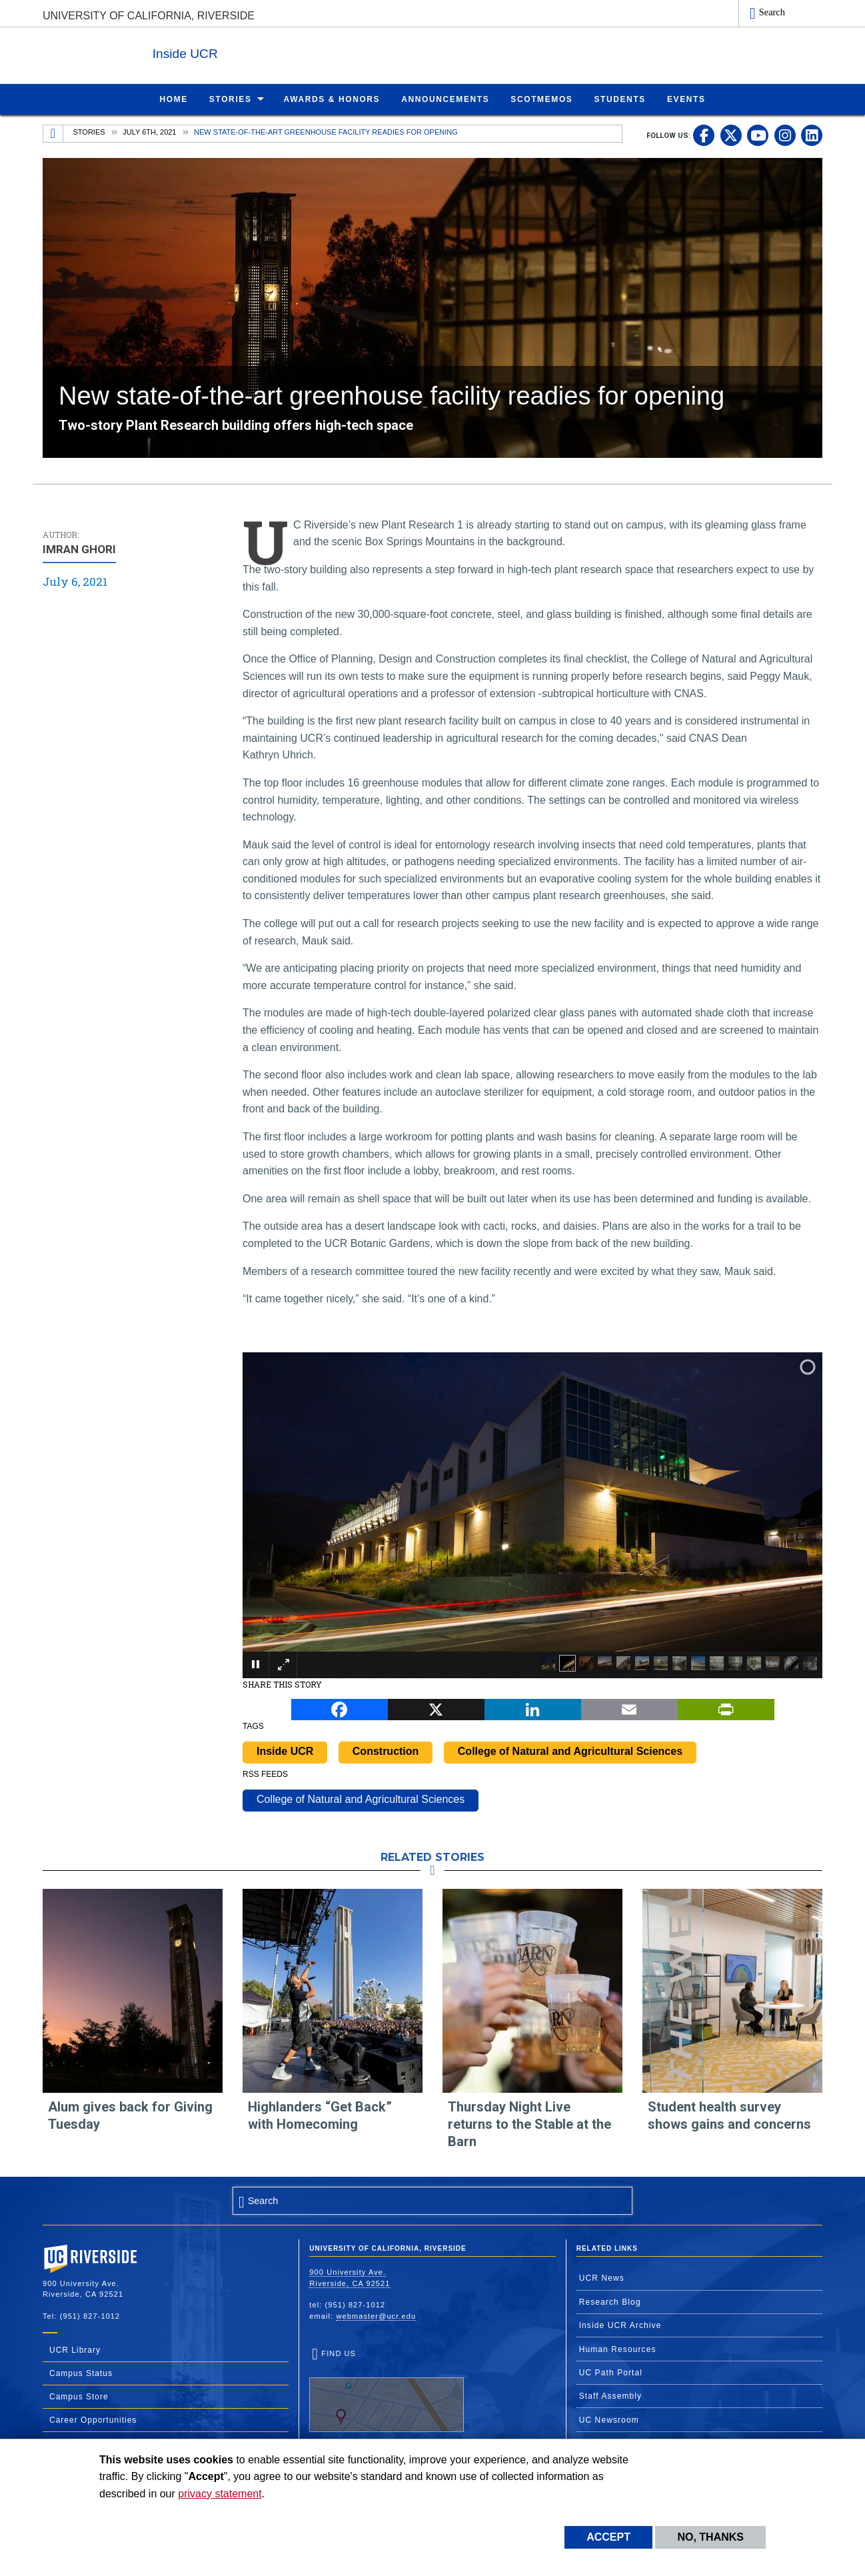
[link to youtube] (757, 134)
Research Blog (610, 2301)
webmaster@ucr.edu (376, 2315)
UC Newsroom (609, 2419)
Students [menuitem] (619, 98)
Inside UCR (205, 52)
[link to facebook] (703, 134)
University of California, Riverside (149, 15)
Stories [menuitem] (230, 98)
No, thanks (710, 2537)
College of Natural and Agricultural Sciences (570, 1750)
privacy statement (219, 2493)
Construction (386, 1750)
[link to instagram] (785, 134)
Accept (608, 2537)
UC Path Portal (610, 2372)
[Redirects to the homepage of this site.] (53, 133)
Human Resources (617, 2348)
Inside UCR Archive (620, 2324)
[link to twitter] (731, 134)
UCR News (601, 2277)
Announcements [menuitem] (445, 98)
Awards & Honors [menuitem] (332, 98)
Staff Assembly (610, 2395)
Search (772, 12)
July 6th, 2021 (149, 131)
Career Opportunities (93, 2419)
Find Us (386, 2390)
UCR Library (75, 2349)
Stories (89, 131)
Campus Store (79, 2396)
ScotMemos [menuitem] (541, 98)
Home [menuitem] (173, 98)
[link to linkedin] (811, 134)
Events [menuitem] (686, 98)
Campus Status (81, 2372)
